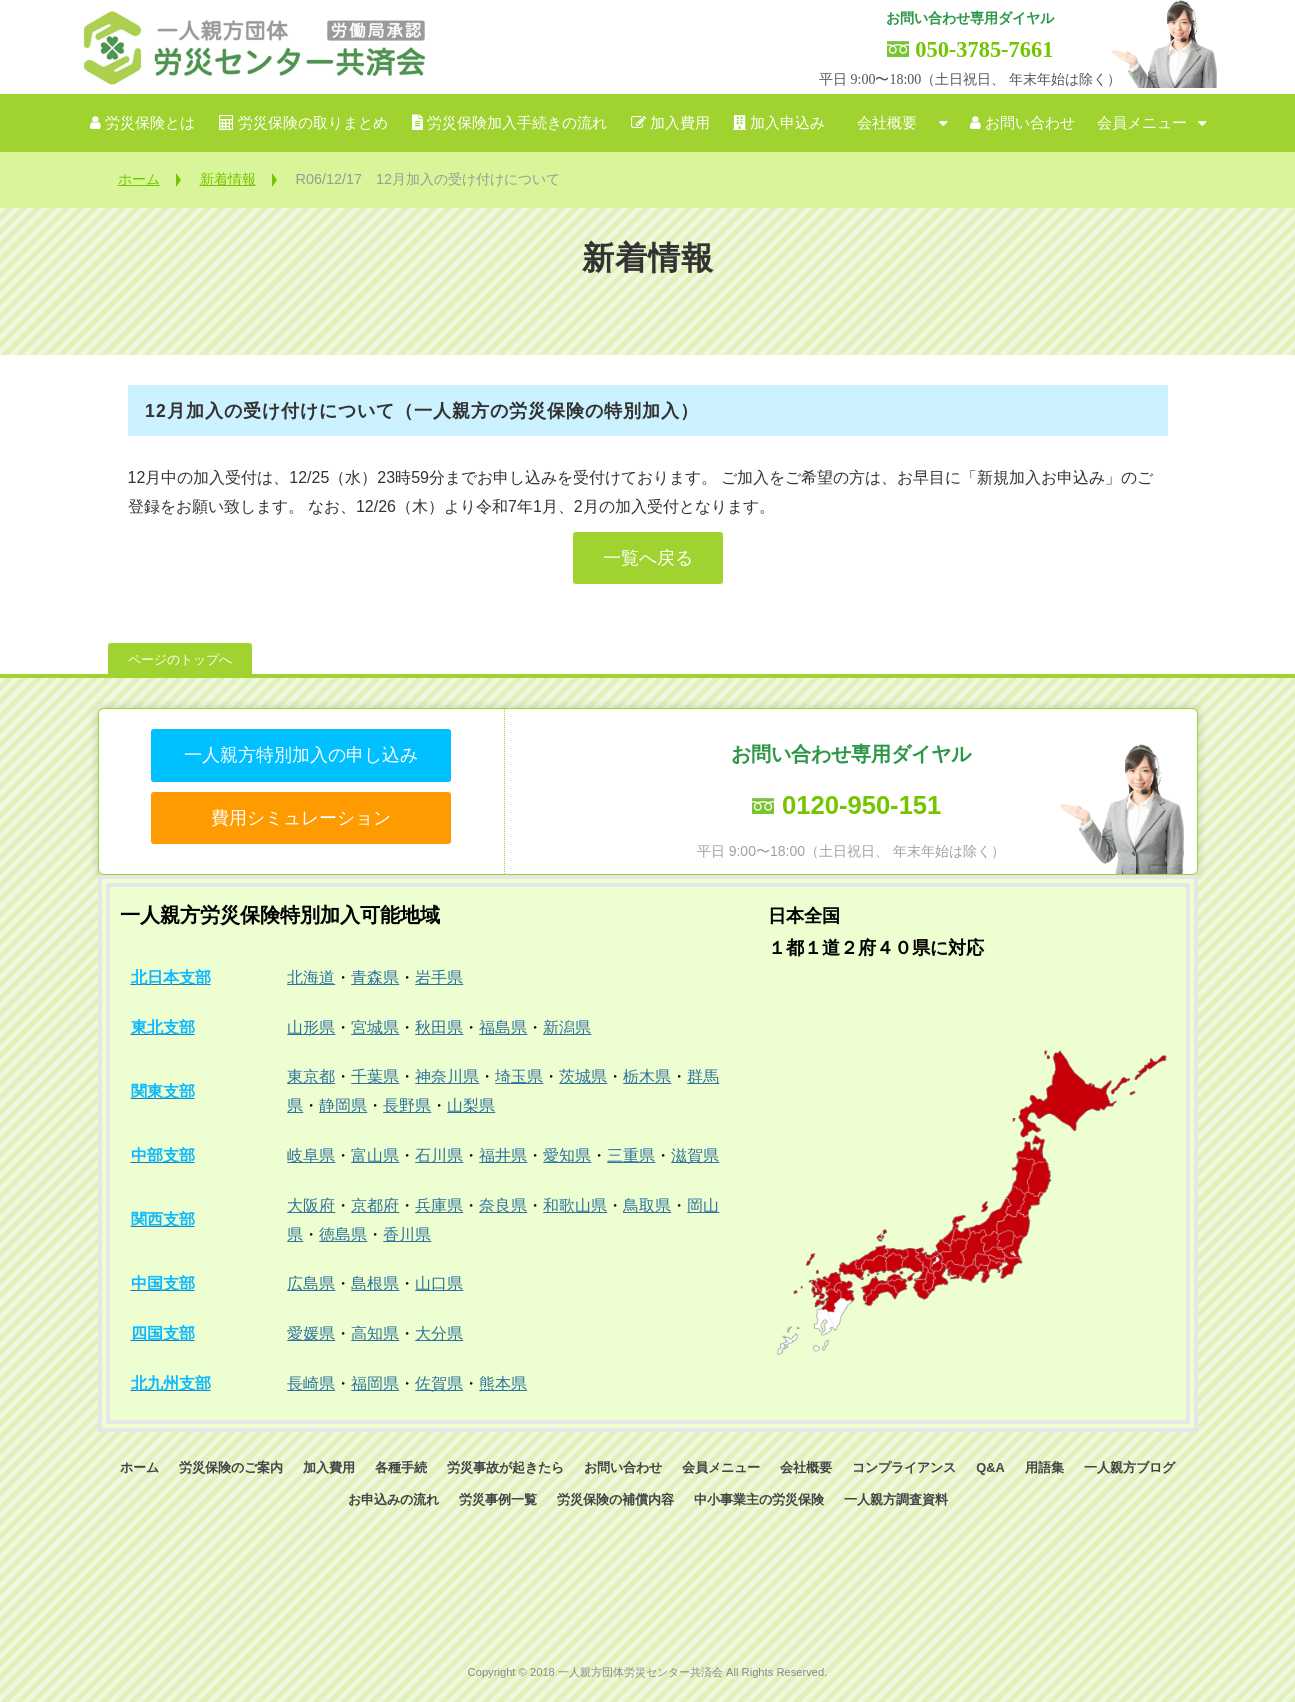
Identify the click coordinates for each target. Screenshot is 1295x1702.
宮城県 (375, 1027)
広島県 (311, 1283)
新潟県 (567, 1027)
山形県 (311, 1027)
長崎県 (311, 1383)
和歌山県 (575, 1205)
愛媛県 (311, 1333)
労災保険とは (150, 123)
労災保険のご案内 (231, 1467)
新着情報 (228, 179)
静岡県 (343, 1105)
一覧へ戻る (648, 558)
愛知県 (567, 1155)
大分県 (439, 1333)
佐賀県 (439, 1383)
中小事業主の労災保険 (759, 1499)
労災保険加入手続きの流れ (517, 123)
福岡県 (375, 1383)
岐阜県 (311, 1155)
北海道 (311, 977)
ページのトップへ (180, 659)
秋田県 (439, 1027)
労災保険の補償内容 (615, 1499)
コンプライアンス (904, 1467)
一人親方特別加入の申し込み (301, 755)
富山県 (375, 1155)
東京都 (311, 1076)
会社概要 (887, 123)
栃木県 (647, 1076)
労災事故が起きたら (505, 1467)
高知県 (375, 1333)
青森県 (375, 977)
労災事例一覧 (498, 1499)
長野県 (407, 1105)
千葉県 (375, 1076)
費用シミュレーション (301, 818)
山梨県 (471, 1105)
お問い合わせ (1030, 123)
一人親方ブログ (1129, 1467)
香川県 (407, 1234)
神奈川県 (447, 1076)
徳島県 (343, 1234)
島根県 (375, 1283)
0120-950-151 (861, 805)
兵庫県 (439, 1205)
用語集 (1044, 1467)
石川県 (439, 1155)
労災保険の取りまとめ (313, 123)
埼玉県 (519, 1076)
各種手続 (401, 1467)
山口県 (439, 1283)
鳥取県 (647, 1205)
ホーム (139, 179)
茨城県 (583, 1076)
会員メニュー (1142, 123)
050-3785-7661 (984, 49)
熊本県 (503, 1383)
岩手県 (439, 977)
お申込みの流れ (393, 1499)
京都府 (375, 1205)
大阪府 (311, 1205)
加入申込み (787, 123)
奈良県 (503, 1205)
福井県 (503, 1155)
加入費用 (680, 123)
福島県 (503, 1027)
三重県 (631, 1155)
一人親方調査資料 (896, 1499)
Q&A (990, 1467)
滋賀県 (695, 1155)
